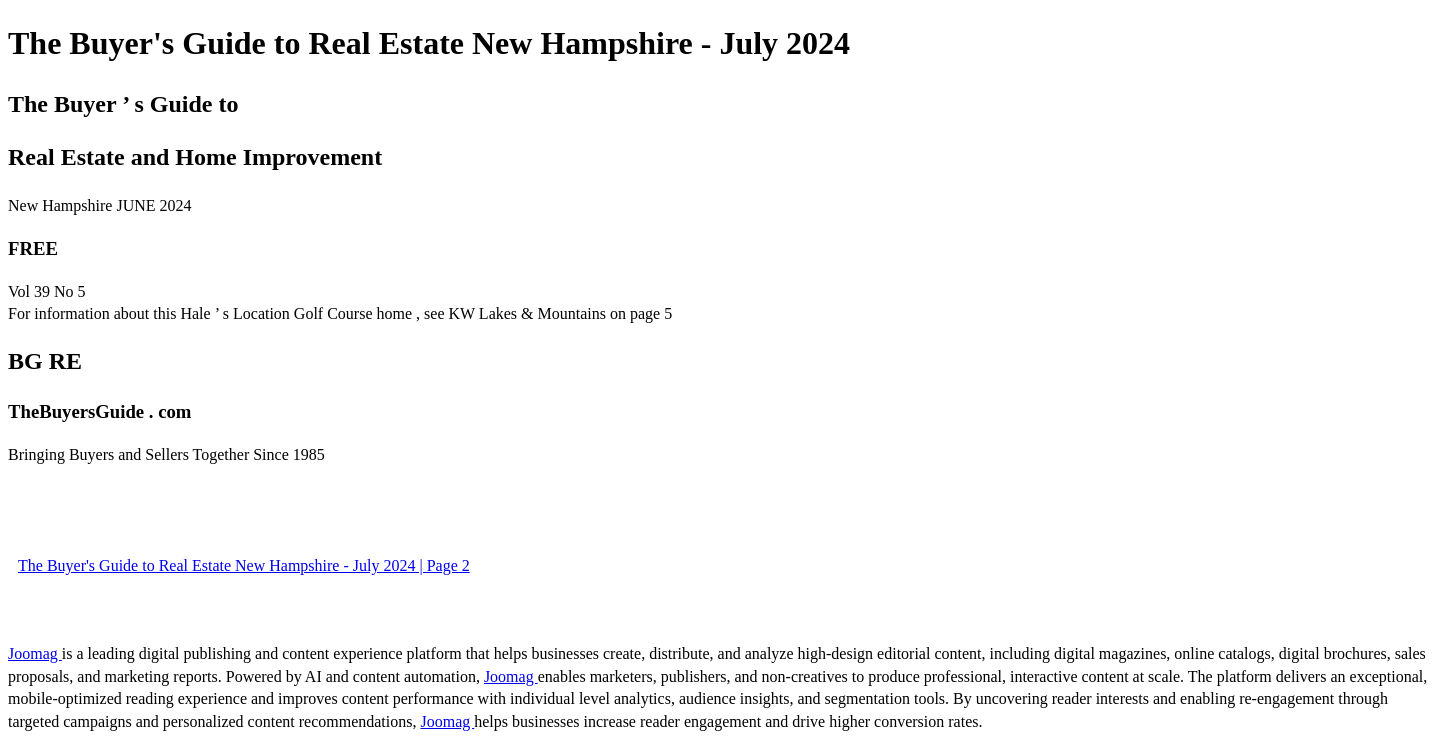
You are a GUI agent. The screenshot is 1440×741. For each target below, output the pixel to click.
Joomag (35, 653)
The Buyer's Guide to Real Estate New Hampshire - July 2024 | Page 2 (244, 565)
